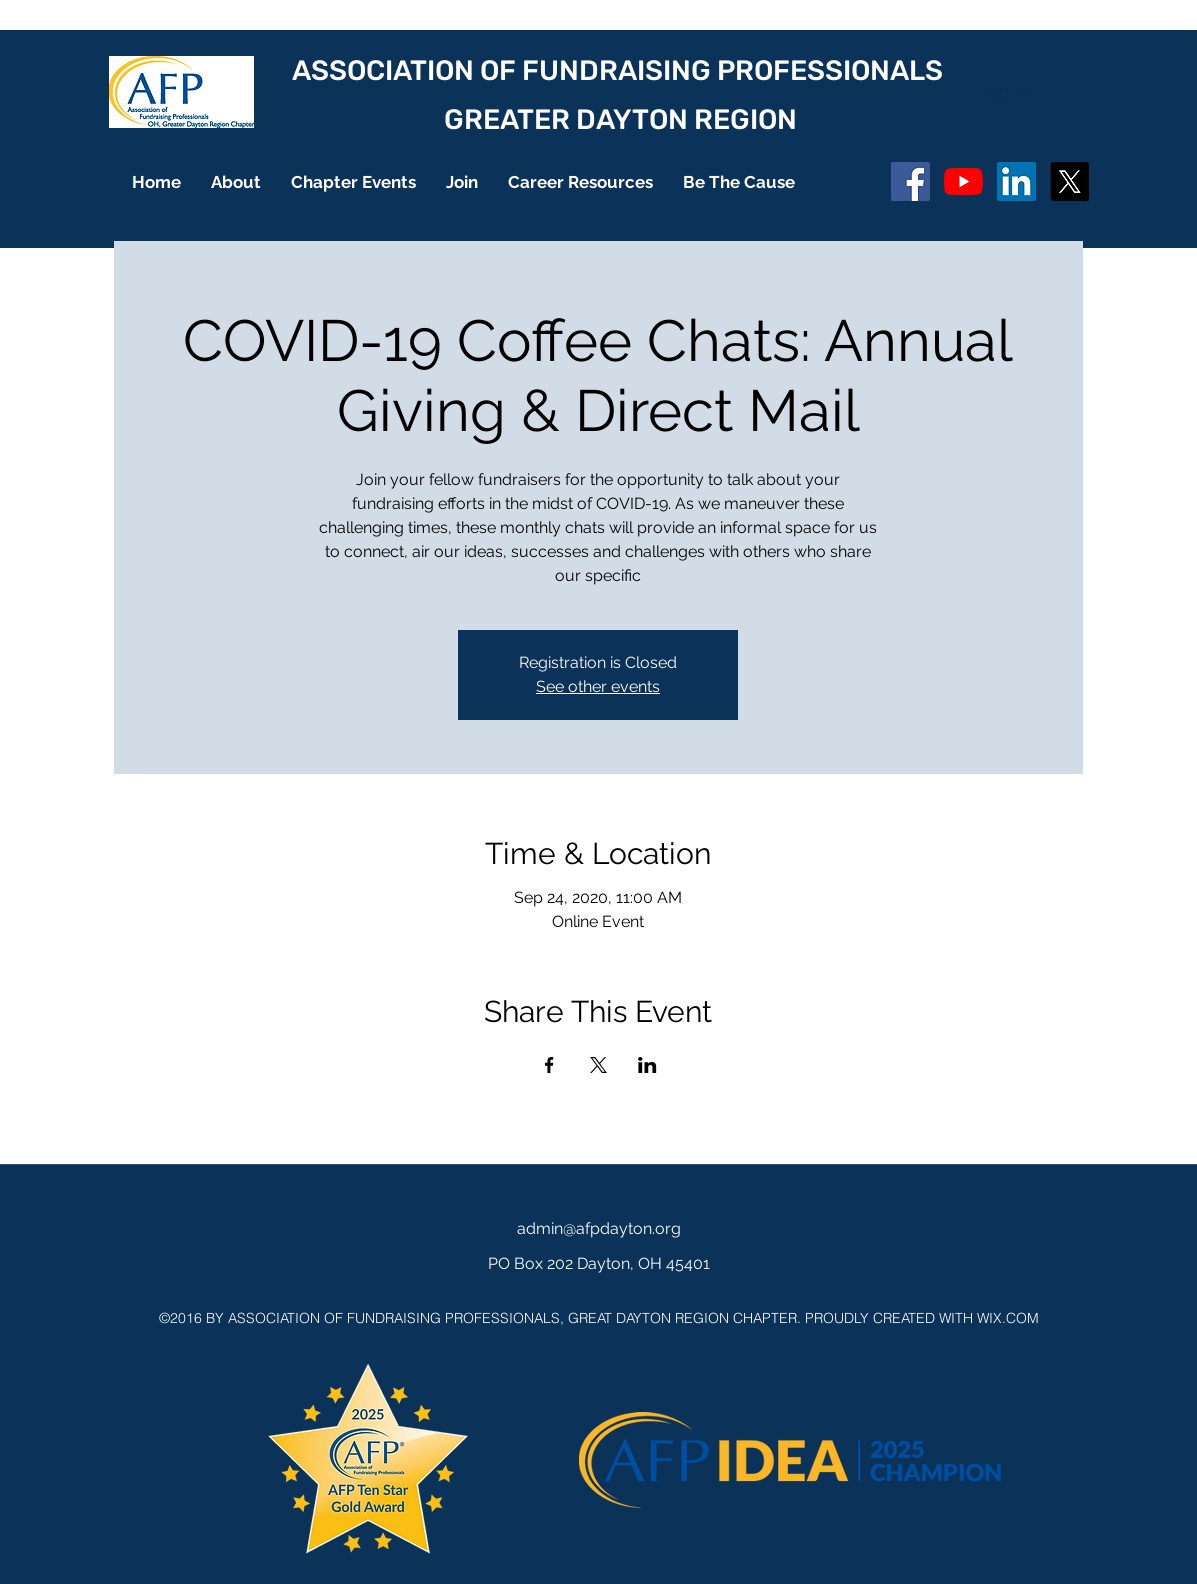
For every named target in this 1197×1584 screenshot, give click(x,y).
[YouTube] (963, 181)
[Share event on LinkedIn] (647, 1065)
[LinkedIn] (1016, 181)
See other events (598, 686)
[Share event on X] (598, 1065)
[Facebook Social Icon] (910, 181)
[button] (236, 182)
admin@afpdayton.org (599, 1228)
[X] (1069, 181)
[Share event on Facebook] (549, 1065)
